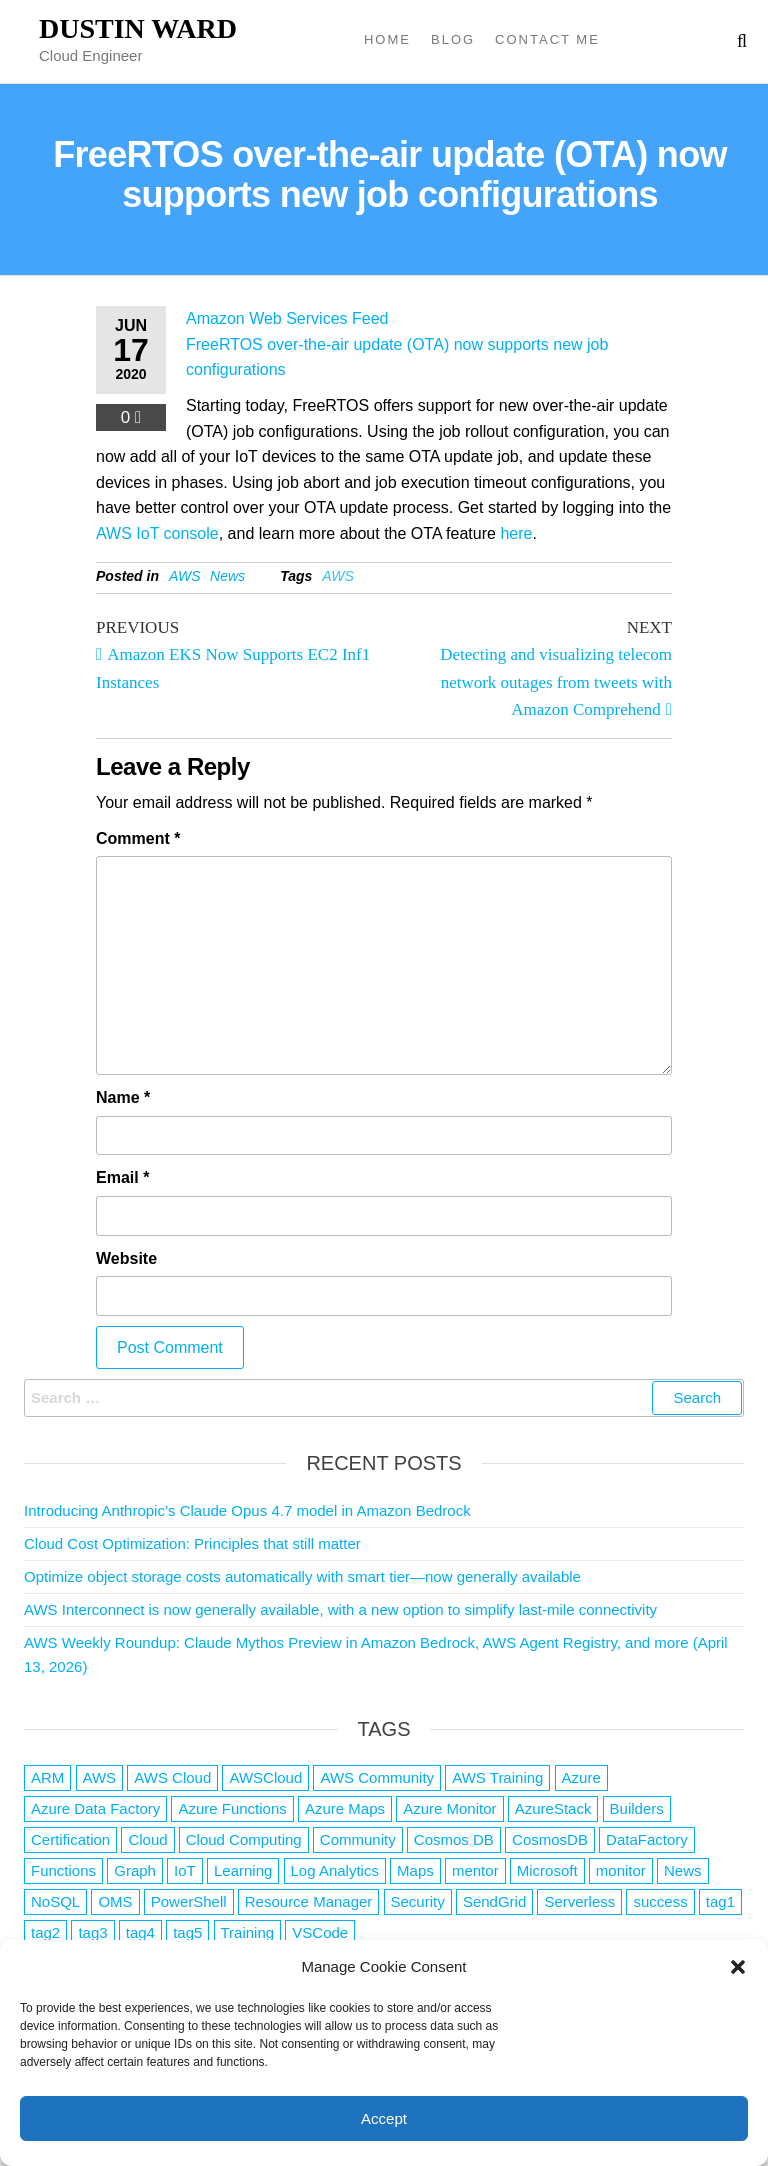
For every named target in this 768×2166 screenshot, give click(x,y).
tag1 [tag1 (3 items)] (720, 1901)
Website (126, 1258)
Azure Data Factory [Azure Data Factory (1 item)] (95, 1808)
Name (123, 1097)
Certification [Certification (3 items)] (70, 1839)
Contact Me (547, 39)
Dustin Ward (138, 28)
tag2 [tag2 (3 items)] (45, 1932)
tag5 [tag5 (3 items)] (187, 1932)
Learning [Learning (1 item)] (243, 1870)
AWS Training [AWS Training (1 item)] (497, 1777)
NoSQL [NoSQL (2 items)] (55, 1901)
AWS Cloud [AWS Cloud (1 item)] (172, 1777)
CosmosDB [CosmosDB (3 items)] (550, 1839)
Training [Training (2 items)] (248, 1932)
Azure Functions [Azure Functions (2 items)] (232, 1808)
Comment (138, 838)
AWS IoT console (157, 533)
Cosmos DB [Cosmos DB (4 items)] (454, 1839)
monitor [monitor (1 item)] (621, 1870)
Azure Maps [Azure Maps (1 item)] (345, 1808)
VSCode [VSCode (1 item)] (320, 1932)
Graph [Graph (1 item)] (135, 1870)
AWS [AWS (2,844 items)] (100, 1777)
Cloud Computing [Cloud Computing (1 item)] (244, 1839)
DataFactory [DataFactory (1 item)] (647, 1839)
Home (387, 39)
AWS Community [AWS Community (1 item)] (377, 1777)
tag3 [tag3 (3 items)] (92, 1932)
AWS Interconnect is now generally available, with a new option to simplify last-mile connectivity (340, 1609)
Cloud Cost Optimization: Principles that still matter (192, 1543)
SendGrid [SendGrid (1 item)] (494, 1901)
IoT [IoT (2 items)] (185, 1870)
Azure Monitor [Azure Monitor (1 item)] (449, 1808)
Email (122, 1177)
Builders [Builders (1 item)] (637, 1808)
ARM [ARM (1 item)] (47, 1777)
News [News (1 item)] (683, 1870)
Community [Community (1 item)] (358, 1839)
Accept (384, 2118)
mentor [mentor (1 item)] (475, 1870)
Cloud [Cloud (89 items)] (147, 1839)
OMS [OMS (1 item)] (115, 1901)
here (516, 533)
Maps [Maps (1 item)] (415, 1870)
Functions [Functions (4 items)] (63, 1870)
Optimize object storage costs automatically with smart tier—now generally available (302, 1576)
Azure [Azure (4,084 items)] (581, 1777)
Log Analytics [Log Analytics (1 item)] (335, 1870)
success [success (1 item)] (660, 1901)
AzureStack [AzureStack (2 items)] (553, 1808)
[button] (738, 1967)
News (227, 576)
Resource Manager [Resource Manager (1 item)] (309, 1901)
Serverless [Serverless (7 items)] (579, 1901)
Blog (453, 39)
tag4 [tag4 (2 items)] (140, 1932)
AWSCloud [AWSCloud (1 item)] (265, 1777)
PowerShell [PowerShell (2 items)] (189, 1901)
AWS (185, 576)
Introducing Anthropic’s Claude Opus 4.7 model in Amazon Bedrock (247, 1510)
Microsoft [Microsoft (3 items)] (547, 1870)
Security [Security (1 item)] (418, 1901)
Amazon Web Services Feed (287, 318)
